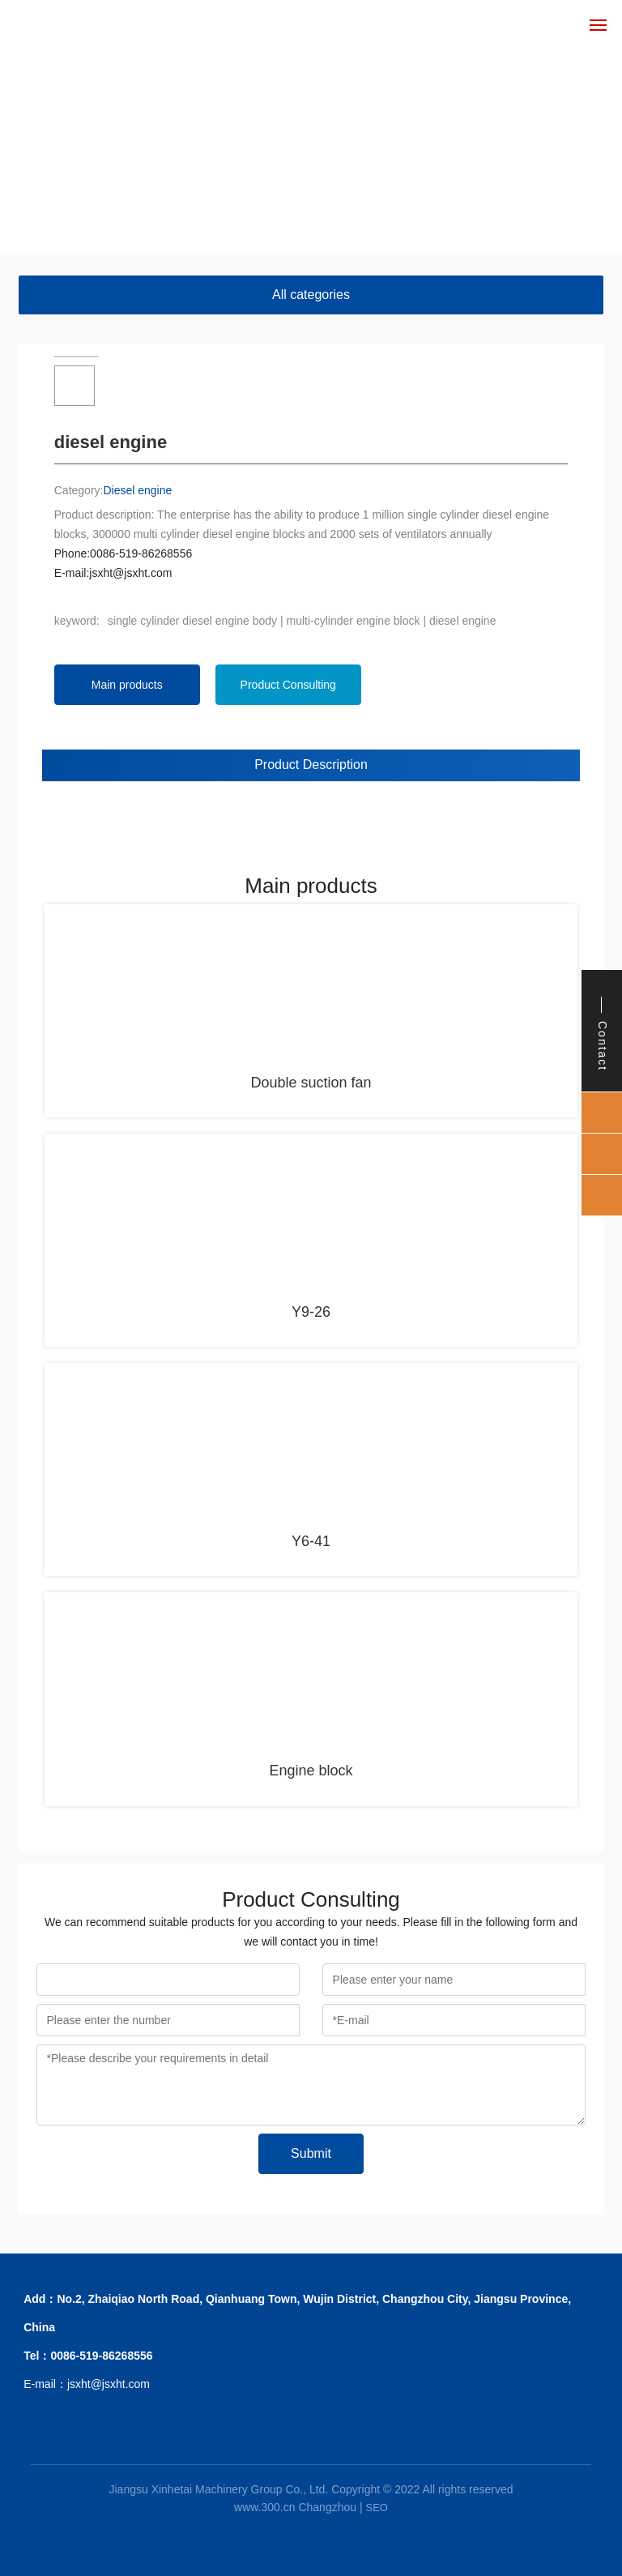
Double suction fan (310, 1082)
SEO (376, 2507)
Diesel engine (137, 490)
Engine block (310, 1770)
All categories (311, 294)
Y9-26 (311, 1312)
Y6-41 (311, 1541)
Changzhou (327, 2507)
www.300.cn (264, 2507)
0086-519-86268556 (141, 553)
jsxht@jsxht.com (130, 572)
